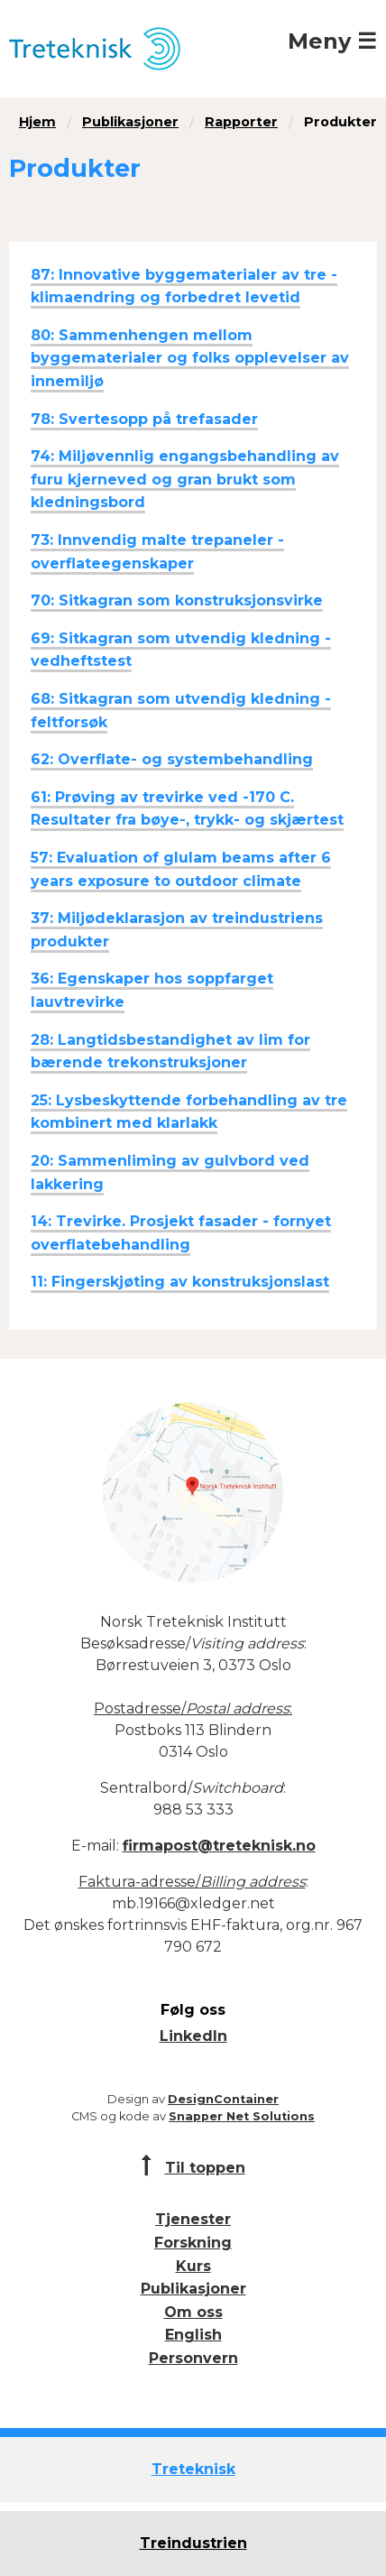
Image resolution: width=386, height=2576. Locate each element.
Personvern (193, 2358)
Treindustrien (193, 2543)
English (193, 2334)
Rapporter (241, 122)
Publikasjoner (130, 122)
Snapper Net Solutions (242, 2116)
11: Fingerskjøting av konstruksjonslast (180, 1281)
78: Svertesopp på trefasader (144, 419)
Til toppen (205, 2167)
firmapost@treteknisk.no (219, 1845)
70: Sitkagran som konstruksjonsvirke (177, 600)
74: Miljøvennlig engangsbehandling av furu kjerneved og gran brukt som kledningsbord (185, 479)
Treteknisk (193, 2469)
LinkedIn (193, 2036)
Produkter (340, 122)
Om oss (193, 2312)
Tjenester (193, 2219)
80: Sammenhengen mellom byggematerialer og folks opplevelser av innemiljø (190, 358)
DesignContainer (223, 2099)
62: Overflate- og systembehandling (172, 759)
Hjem (37, 122)
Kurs (193, 2266)
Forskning (193, 2242)
